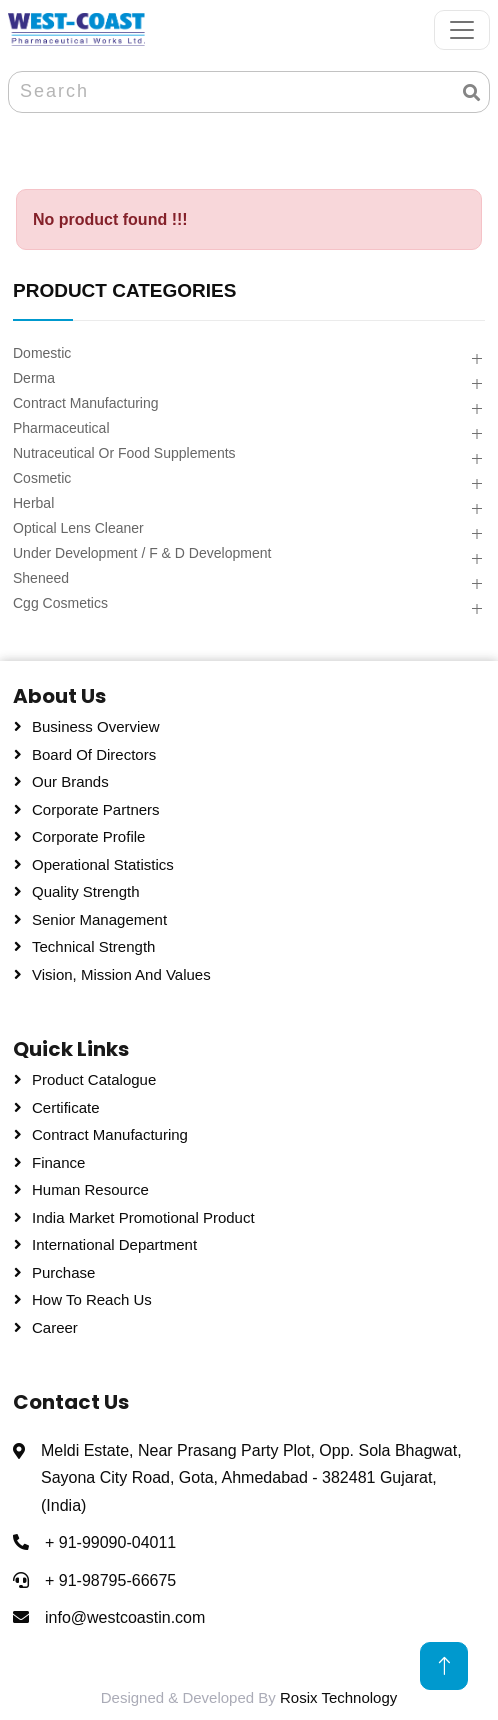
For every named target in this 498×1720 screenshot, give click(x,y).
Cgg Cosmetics (60, 603)
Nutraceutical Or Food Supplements (124, 453)
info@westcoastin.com (125, 1617)
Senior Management (99, 919)
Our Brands (70, 781)
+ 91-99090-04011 (110, 1542)
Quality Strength (86, 891)
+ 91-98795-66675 (110, 1580)
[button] (476, 359)
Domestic (42, 353)
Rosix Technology (338, 1697)
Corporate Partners (96, 809)
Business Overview (96, 726)
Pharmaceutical (61, 428)
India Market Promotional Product (143, 1217)
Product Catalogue (94, 1079)
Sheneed (41, 578)
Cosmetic (42, 478)
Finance (58, 1162)
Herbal (33, 503)
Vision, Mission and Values (121, 974)
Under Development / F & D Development (142, 553)
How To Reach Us (92, 1299)
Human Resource (90, 1189)
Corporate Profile (88, 836)
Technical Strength (93, 946)
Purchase (63, 1272)
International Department (114, 1244)
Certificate (66, 1107)
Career (55, 1327)
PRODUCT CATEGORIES (124, 290)
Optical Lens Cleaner (78, 528)
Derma (34, 378)
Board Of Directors (94, 754)
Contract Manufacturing (86, 403)
